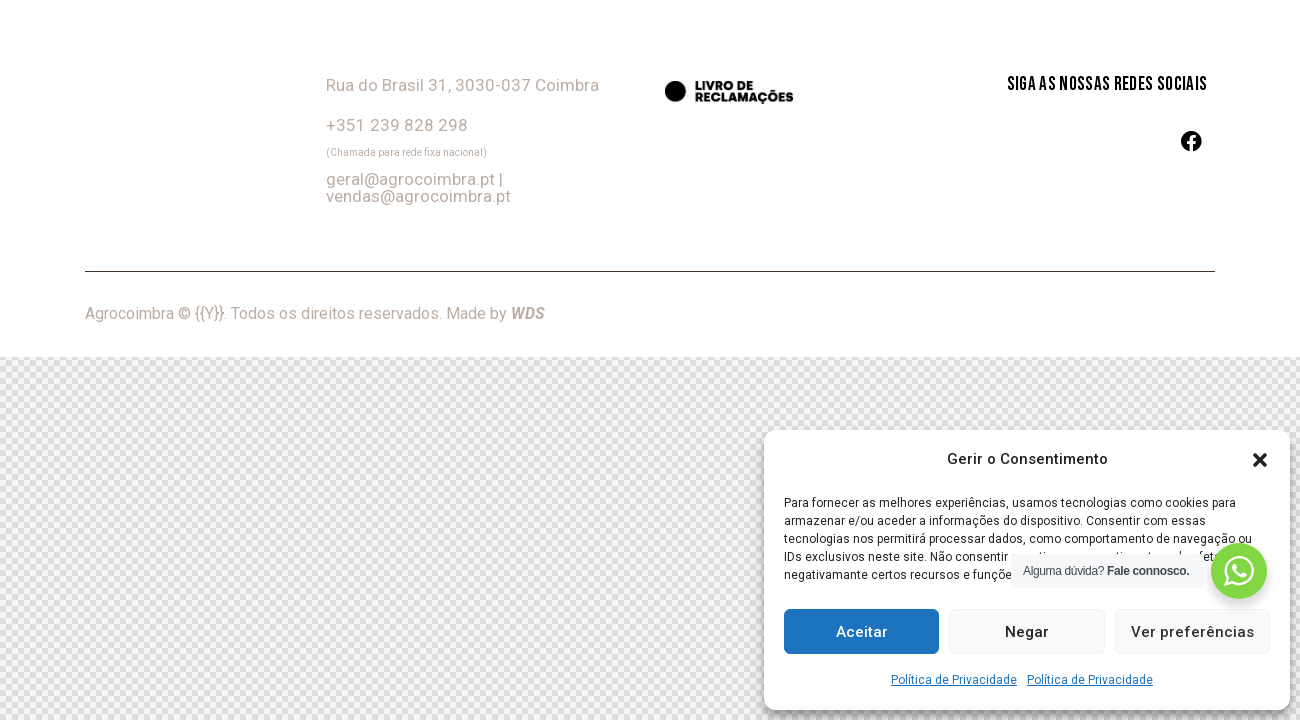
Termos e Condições (1137, 314)
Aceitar (862, 632)
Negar (1027, 632)
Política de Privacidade (954, 680)
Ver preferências (1192, 632)
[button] (1260, 460)
